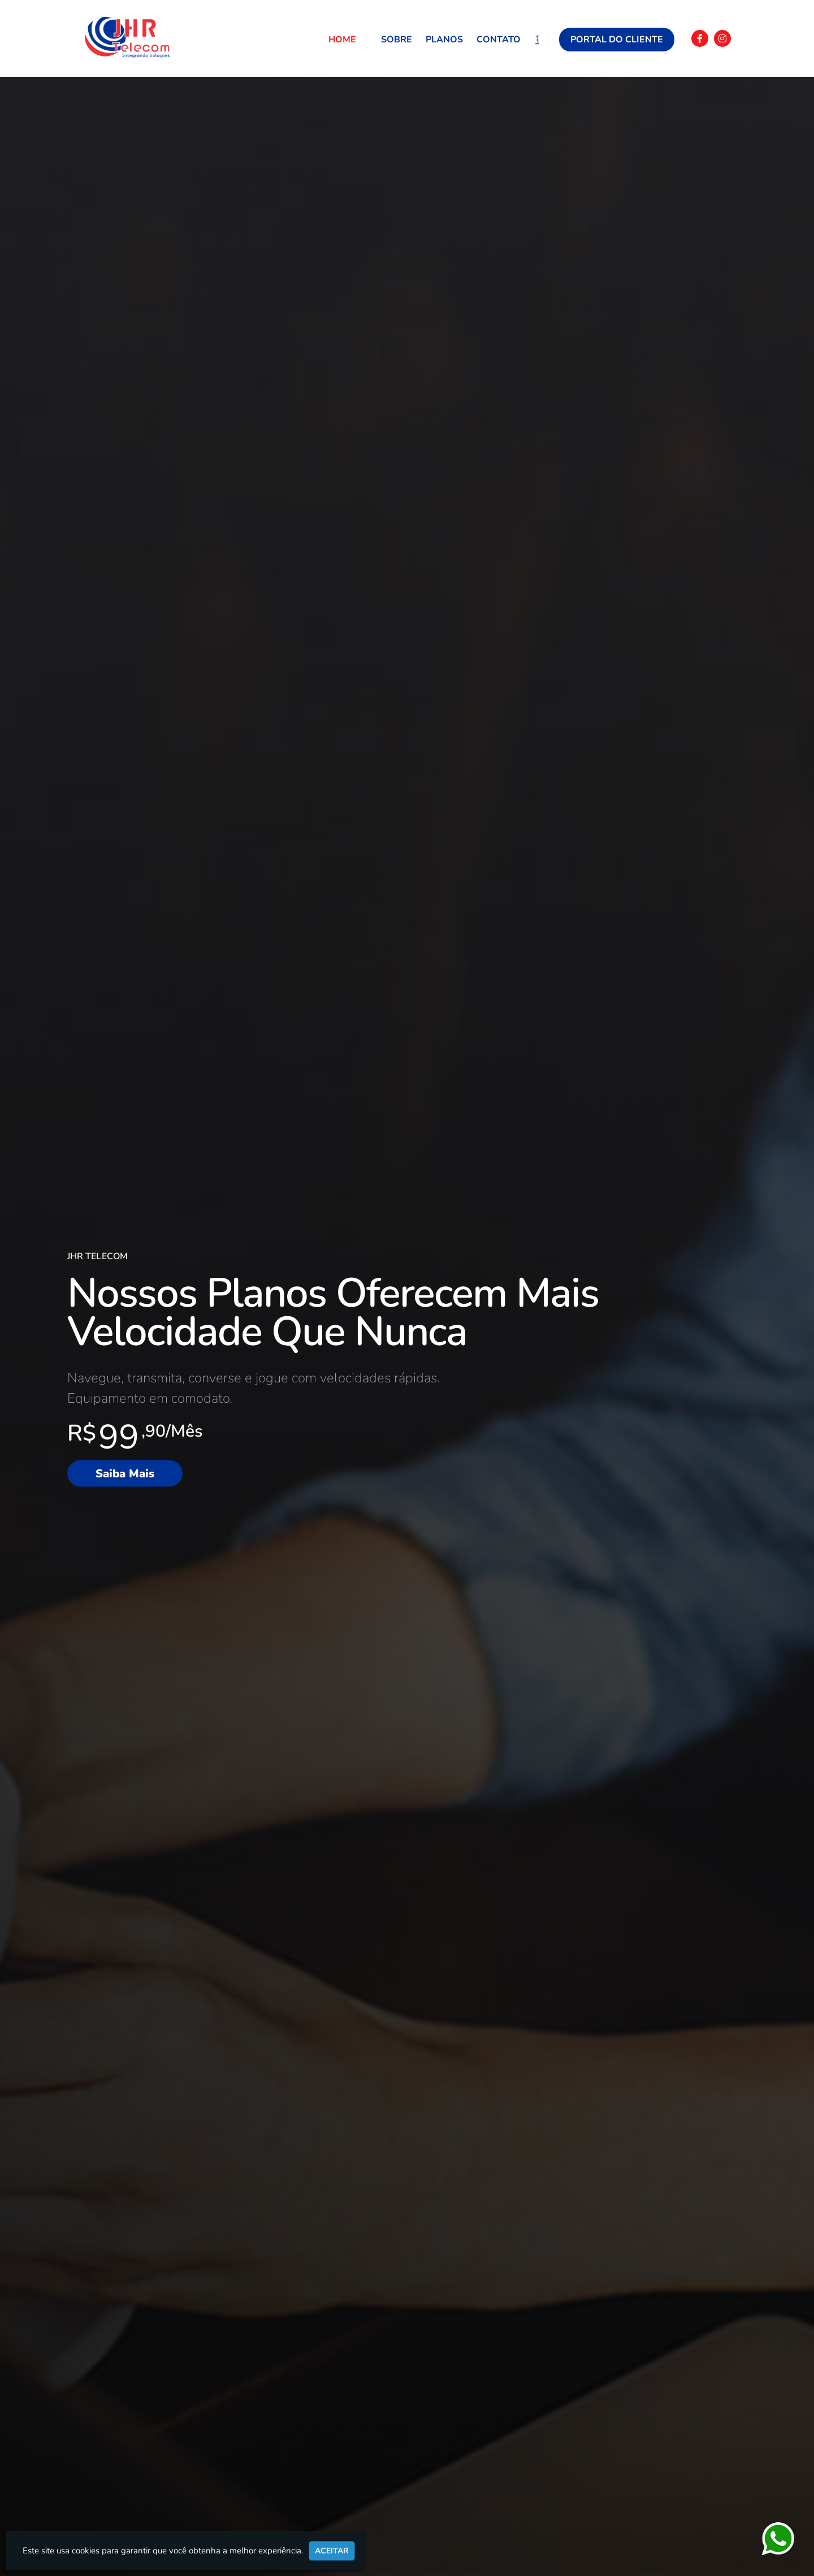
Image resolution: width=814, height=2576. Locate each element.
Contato (499, 39)
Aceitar (332, 2550)
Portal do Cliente (616, 39)
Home (342, 39)
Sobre (396, 39)
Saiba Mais (125, 1473)
